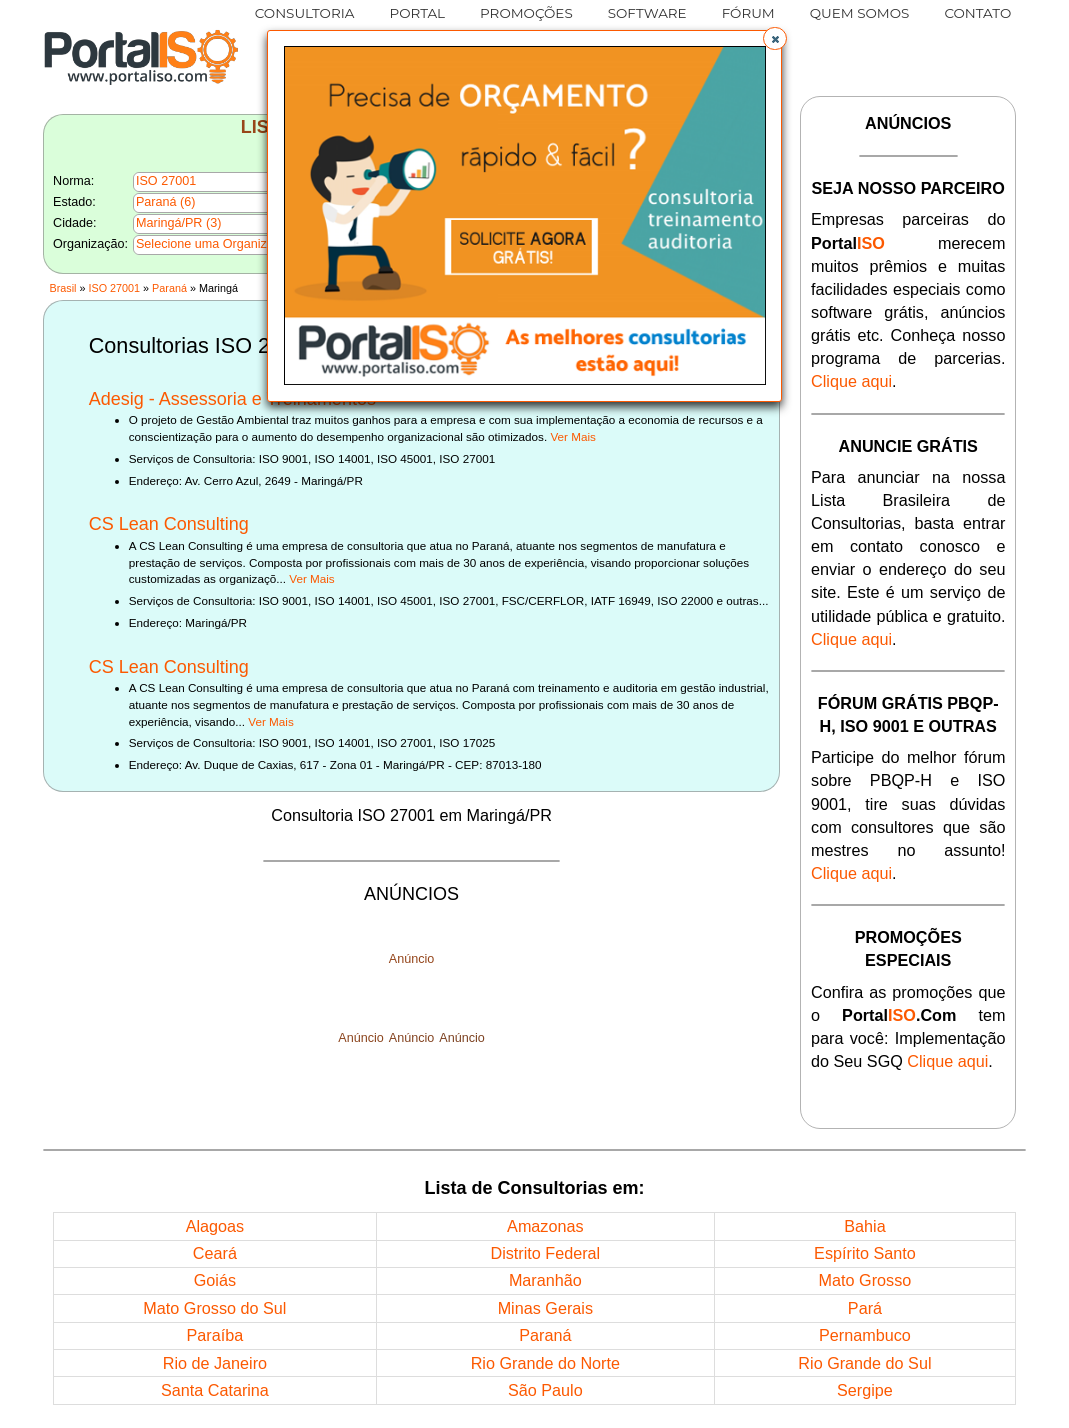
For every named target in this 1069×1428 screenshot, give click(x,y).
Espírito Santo (865, 1253)
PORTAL (417, 13)
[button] (775, 39)
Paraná (169, 288)
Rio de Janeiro (215, 1363)
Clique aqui (851, 381)
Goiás (215, 1280)
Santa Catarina (215, 1390)
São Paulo (545, 1390)
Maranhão (545, 1280)
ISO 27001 (114, 288)
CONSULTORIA (305, 13)
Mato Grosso (865, 1280)
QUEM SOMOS (860, 13)
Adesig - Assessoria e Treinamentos (232, 399)
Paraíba (215, 1335)
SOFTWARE (647, 13)
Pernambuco (865, 1335)
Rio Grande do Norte (545, 1363)
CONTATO (977, 13)
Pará (865, 1308)
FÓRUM (748, 13)
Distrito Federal (545, 1253)
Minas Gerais (545, 1308)
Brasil (62, 288)
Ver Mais (572, 436)
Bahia (864, 1226)
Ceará (215, 1253)
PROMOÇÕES (526, 13)
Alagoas (215, 1226)
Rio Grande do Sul (864, 1363)
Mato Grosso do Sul (214, 1308)
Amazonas (545, 1226)
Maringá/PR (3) (178, 223)
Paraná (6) (166, 202)
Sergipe (865, 1390)
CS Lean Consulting (169, 524)
